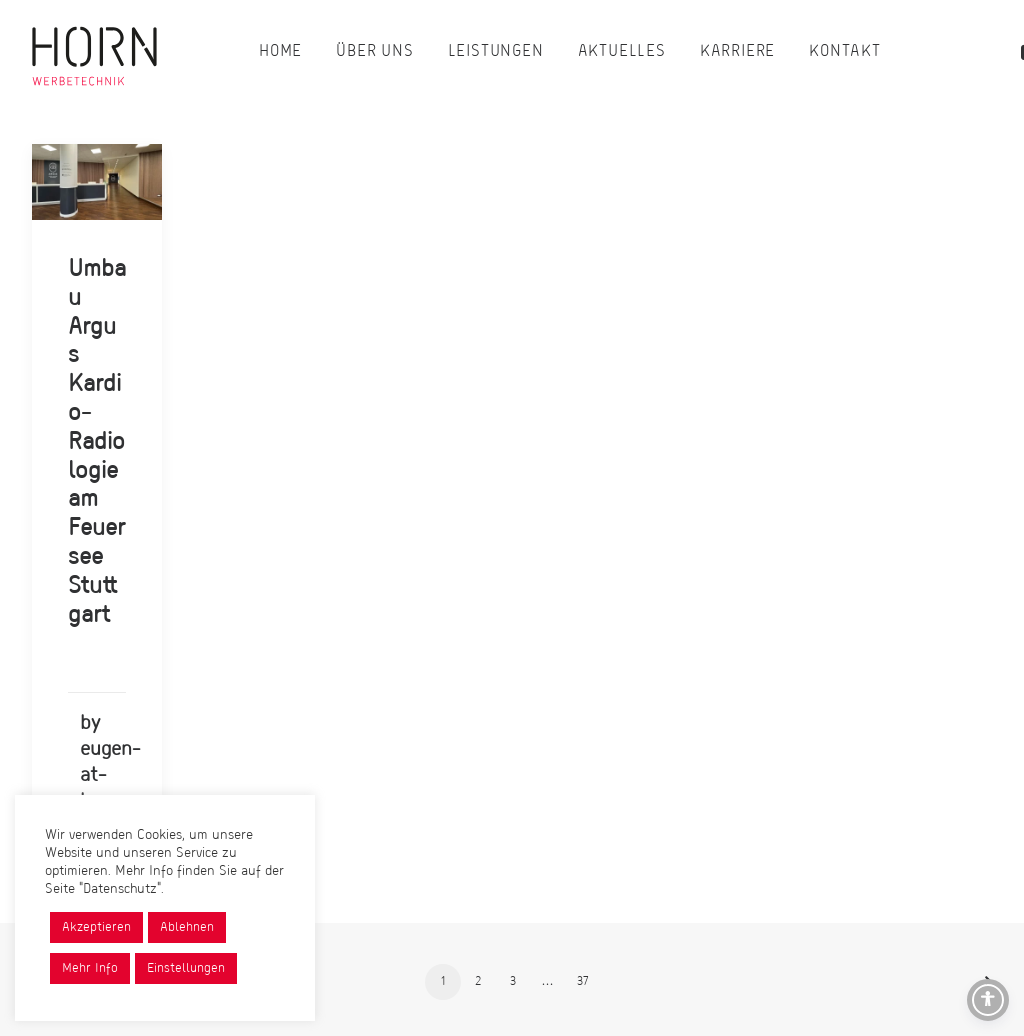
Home (280, 52)
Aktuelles (622, 52)
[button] (97, 182)
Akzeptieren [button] (96, 927)
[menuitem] (280, 52)
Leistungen (496, 52)
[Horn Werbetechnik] (94, 52)
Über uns (374, 52)
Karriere (737, 52)
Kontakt (845, 52)
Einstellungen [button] (186, 968)
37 (583, 982)
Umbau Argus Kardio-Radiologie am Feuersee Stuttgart (97, 443)
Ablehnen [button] (187, 927)
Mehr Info (90, 968)
